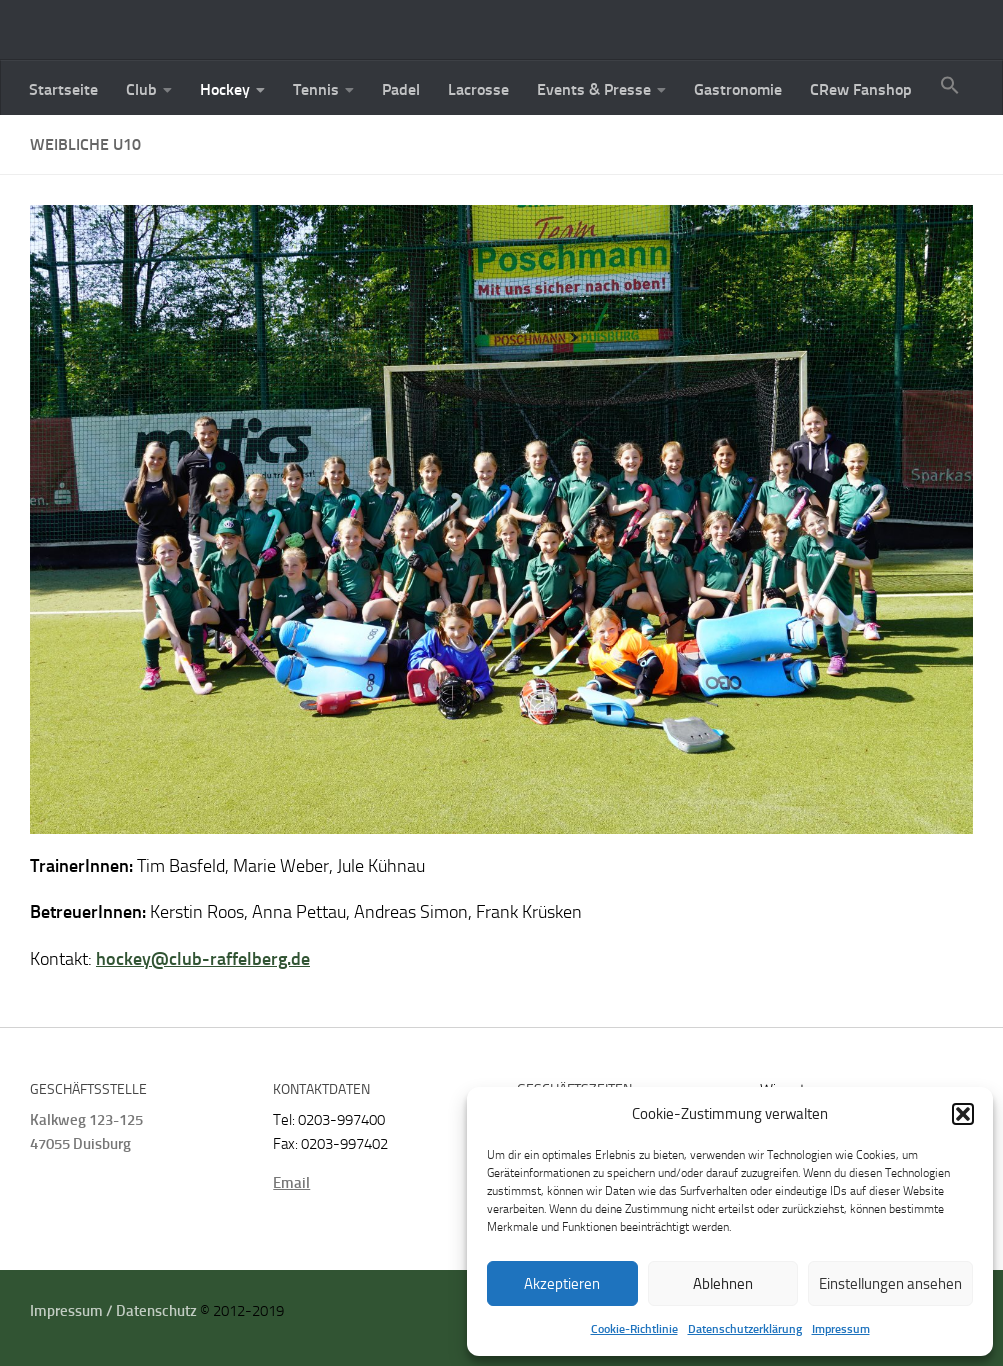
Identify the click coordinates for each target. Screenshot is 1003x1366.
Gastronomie (738, 89)
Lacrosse (478, 89)
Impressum (841, 1329)
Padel (401, 89)
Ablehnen (723, 1284)
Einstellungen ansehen (890, 1284)
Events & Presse (594, 89)
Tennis (316, 89)
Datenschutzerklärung (745, 1329)
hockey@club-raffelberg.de (203, 959)
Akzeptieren (562, 1284)
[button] (963, 1114)
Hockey (225, 89)
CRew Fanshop (861, 89)
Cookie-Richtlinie (634, 1329)
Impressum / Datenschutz (113, 1311)
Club (141, 89)
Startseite (63, 89)
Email (291, 1183)
